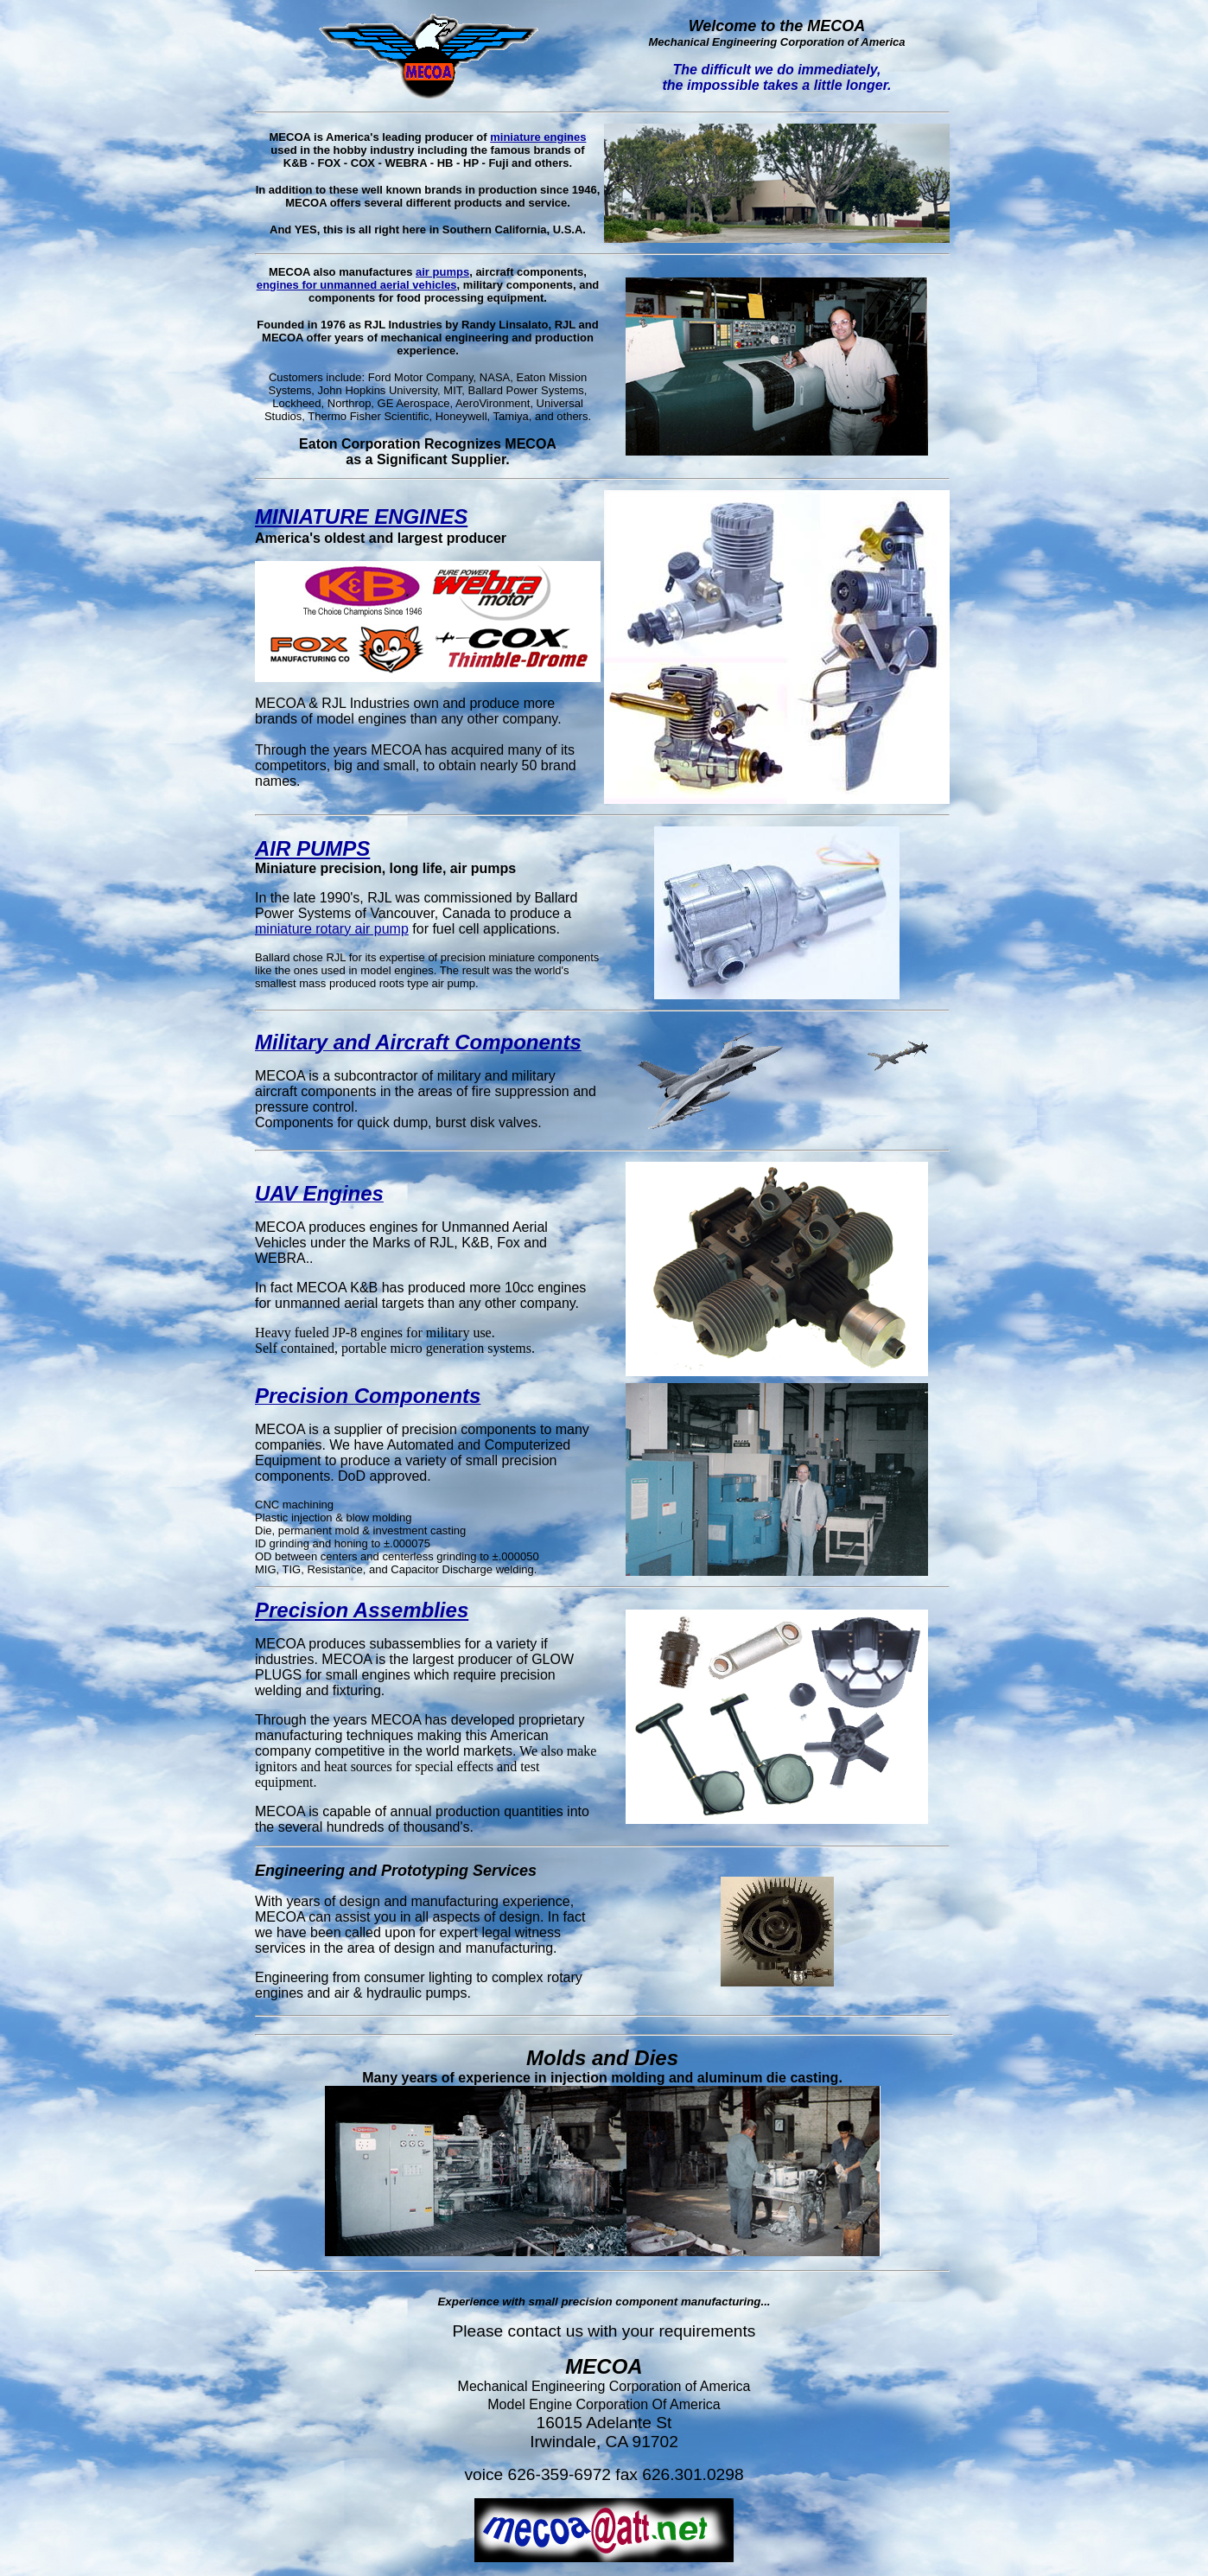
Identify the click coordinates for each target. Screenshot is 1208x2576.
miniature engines (538, 137)
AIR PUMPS (312, 848)
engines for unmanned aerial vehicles (357, 284)
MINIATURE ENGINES (361, 516)
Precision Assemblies (361, 1610)
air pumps (442, 271)
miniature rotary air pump (332, 928)
